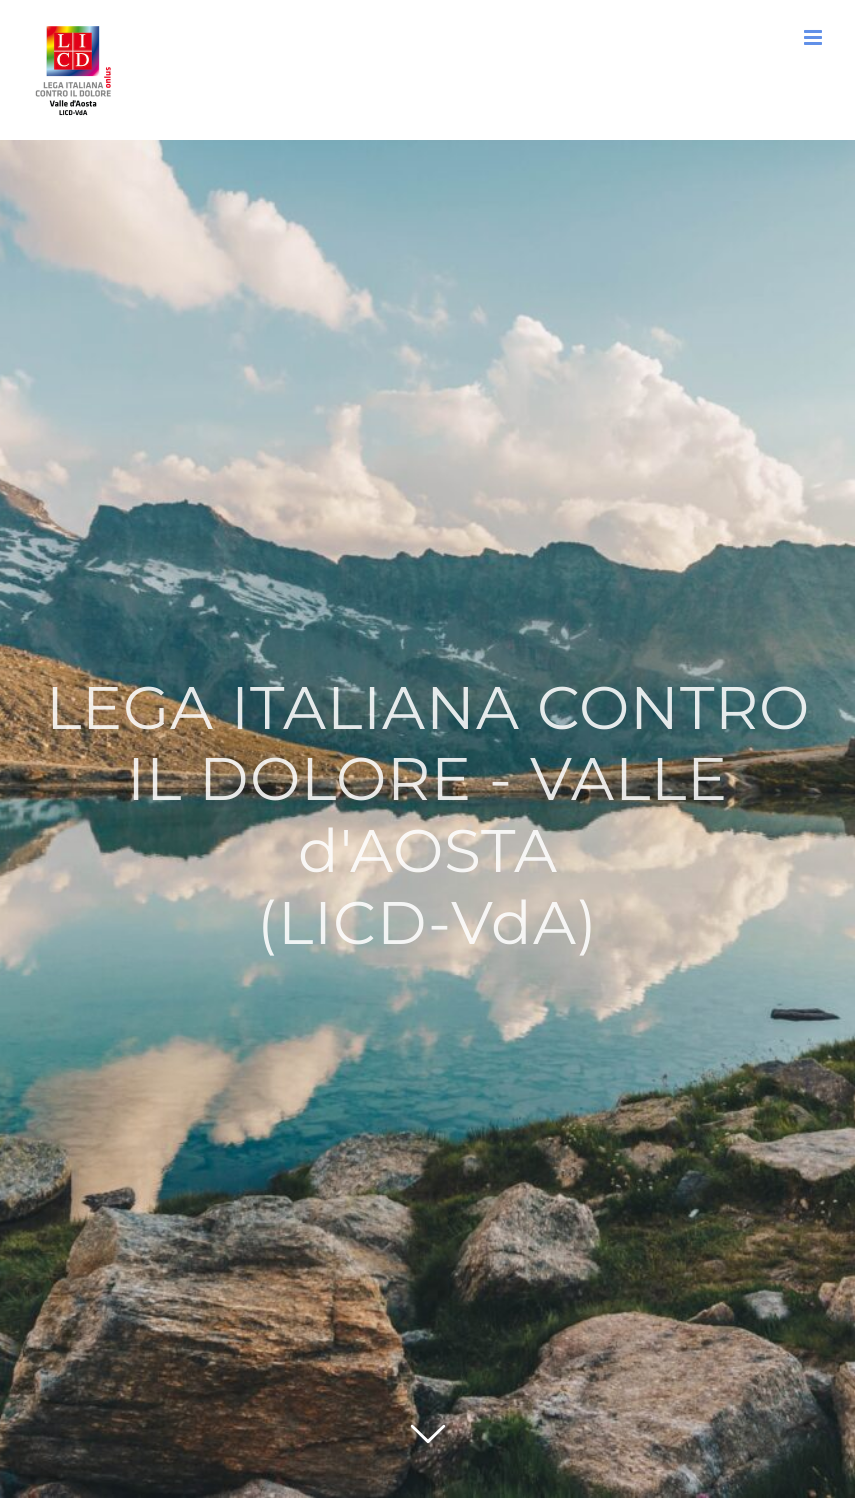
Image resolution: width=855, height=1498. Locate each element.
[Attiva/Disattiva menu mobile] (814, 37)
